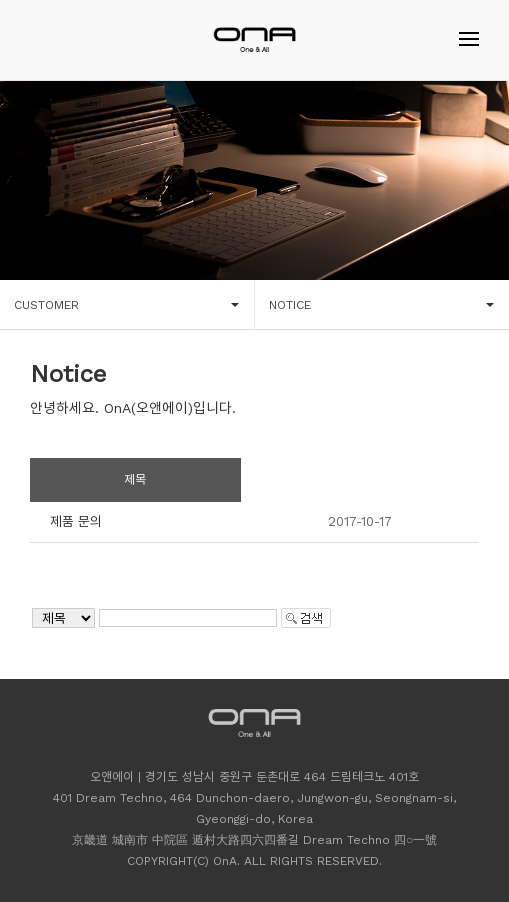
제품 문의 (76, 521)
